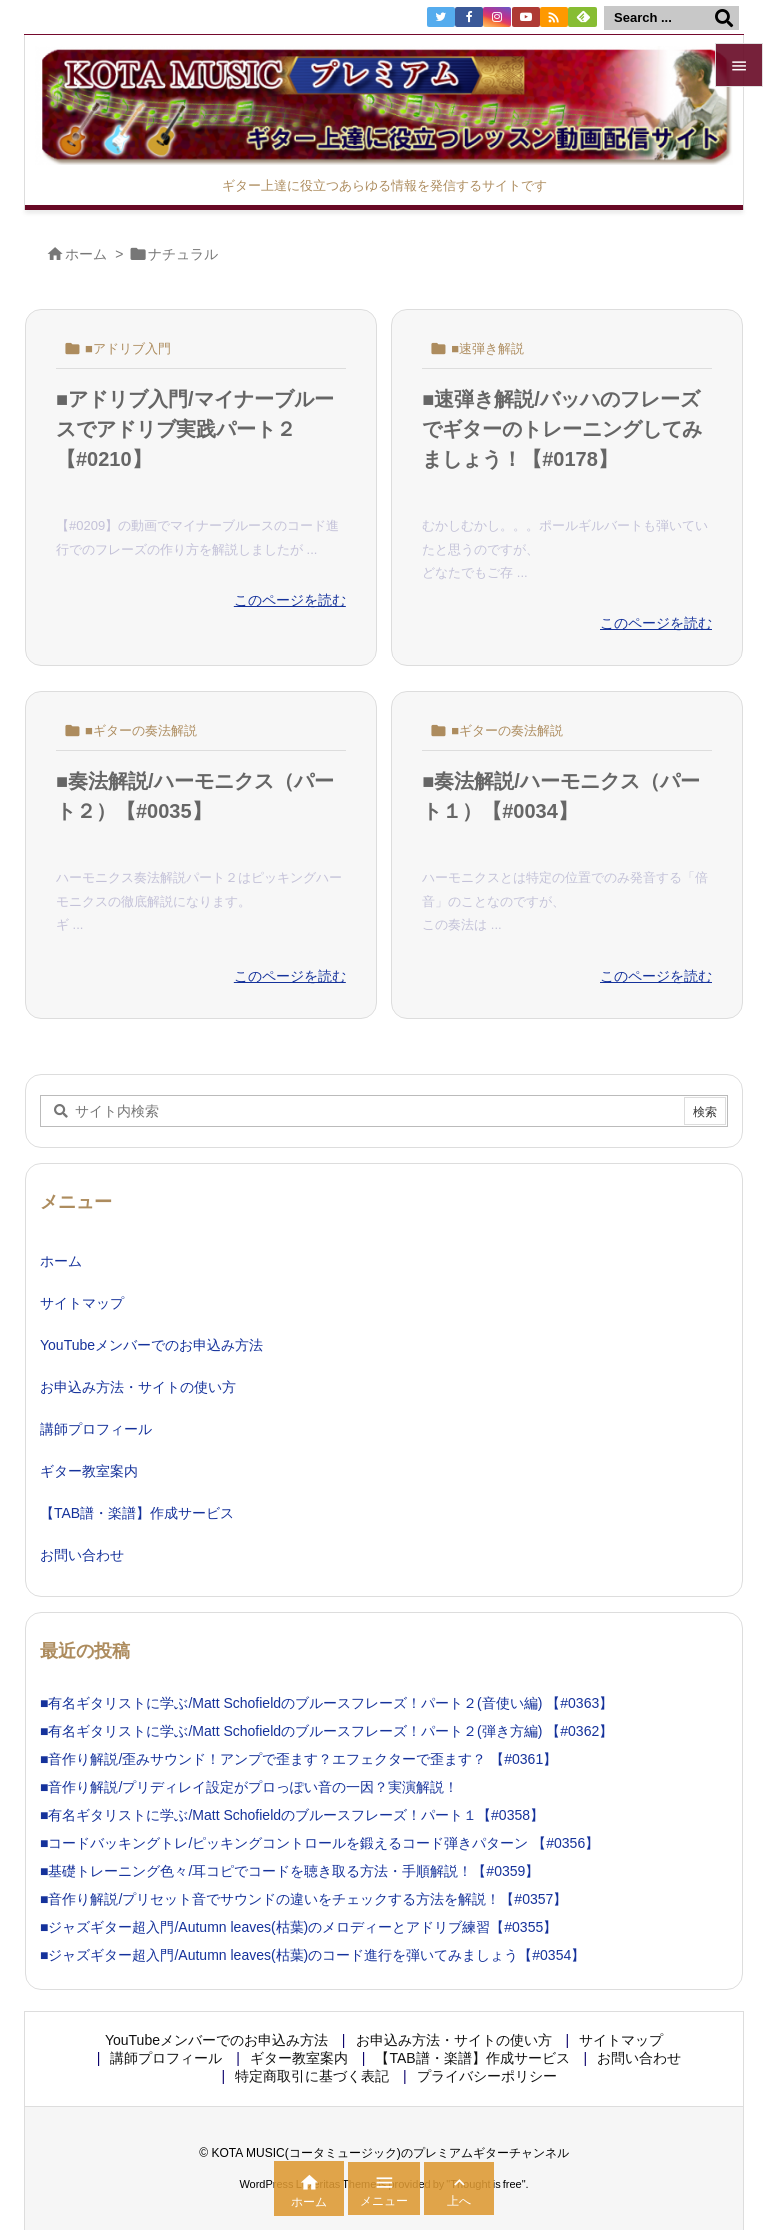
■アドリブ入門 (128, 348)
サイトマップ (82, 1303)
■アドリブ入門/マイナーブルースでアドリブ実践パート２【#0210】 (195, 429)
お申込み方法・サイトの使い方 (138, 1387)
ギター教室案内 (89, 1471)
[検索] (724, 18)
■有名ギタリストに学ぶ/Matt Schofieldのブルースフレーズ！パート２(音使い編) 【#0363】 (326, 1703)
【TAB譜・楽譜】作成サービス (137, 1513)
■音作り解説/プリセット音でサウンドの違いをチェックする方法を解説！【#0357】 (303, 1899)
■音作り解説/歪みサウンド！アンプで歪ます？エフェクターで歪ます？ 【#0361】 (298, 1759)
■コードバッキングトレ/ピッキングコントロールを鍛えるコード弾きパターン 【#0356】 (319, 1843)
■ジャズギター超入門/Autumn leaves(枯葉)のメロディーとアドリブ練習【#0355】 (298, 1927)
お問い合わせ (82, 1555)
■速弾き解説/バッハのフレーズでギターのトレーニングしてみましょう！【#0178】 (562, 429)
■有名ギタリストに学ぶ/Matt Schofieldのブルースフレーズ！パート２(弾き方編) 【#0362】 (326, 1731)
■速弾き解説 (487, 348)
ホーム (86, 254)
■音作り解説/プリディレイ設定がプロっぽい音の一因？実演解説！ (249, 1787)
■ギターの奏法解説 (141, 730)
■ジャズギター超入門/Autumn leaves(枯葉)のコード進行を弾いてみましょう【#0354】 (312, 1955)
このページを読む (290, 600)
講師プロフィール (96, 1429)
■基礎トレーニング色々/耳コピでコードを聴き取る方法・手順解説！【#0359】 (289, 1871)
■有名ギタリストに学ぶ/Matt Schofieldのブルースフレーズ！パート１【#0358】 (292, 1815)
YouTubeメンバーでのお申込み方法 (151, 1345)
